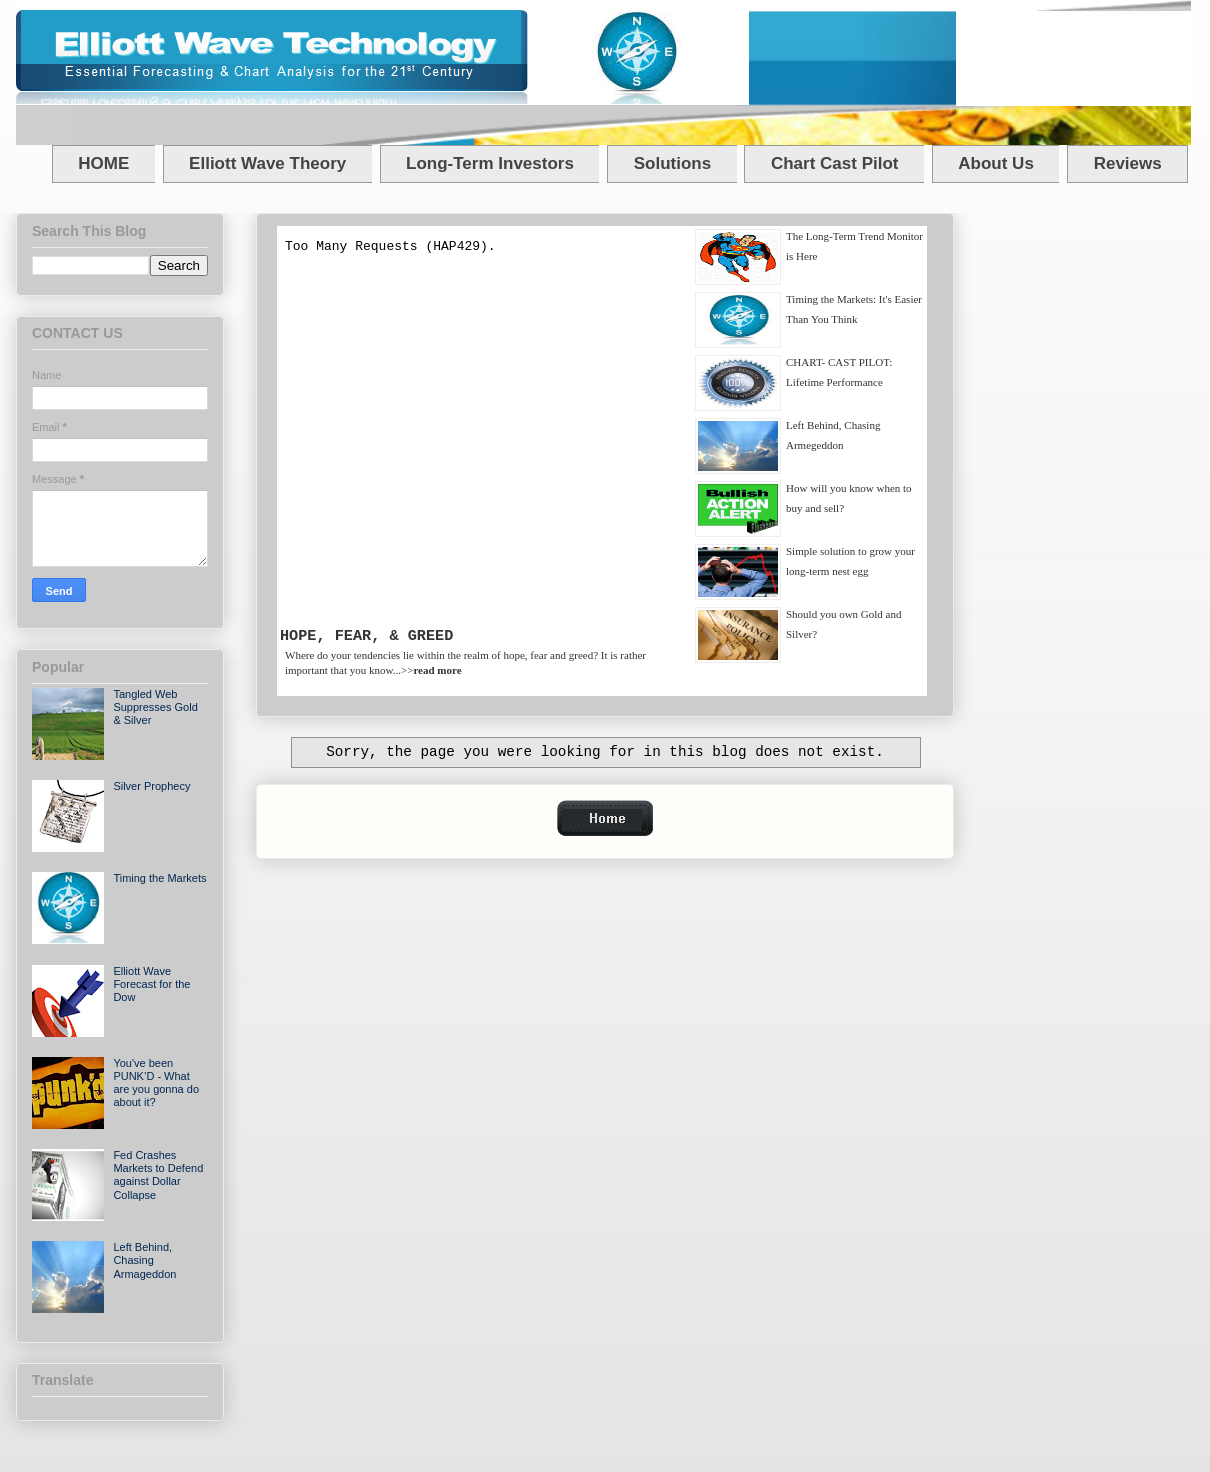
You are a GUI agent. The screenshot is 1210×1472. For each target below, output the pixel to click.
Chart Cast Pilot (835, 163)
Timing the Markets (159, 878)
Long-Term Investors (490, 163)
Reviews (1128, 163)
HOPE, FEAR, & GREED (366, 636)
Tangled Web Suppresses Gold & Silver (155, 707)
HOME (103, 163)
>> (431, 670)
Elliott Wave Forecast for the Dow (151, 984)
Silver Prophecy (151, 786)
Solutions (672, 163)
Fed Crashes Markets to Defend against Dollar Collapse (158, 1175)
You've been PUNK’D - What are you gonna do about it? (156, 1083)
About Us (996, 163)
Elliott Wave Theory (267, 163)
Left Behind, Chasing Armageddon (144, 1260)
